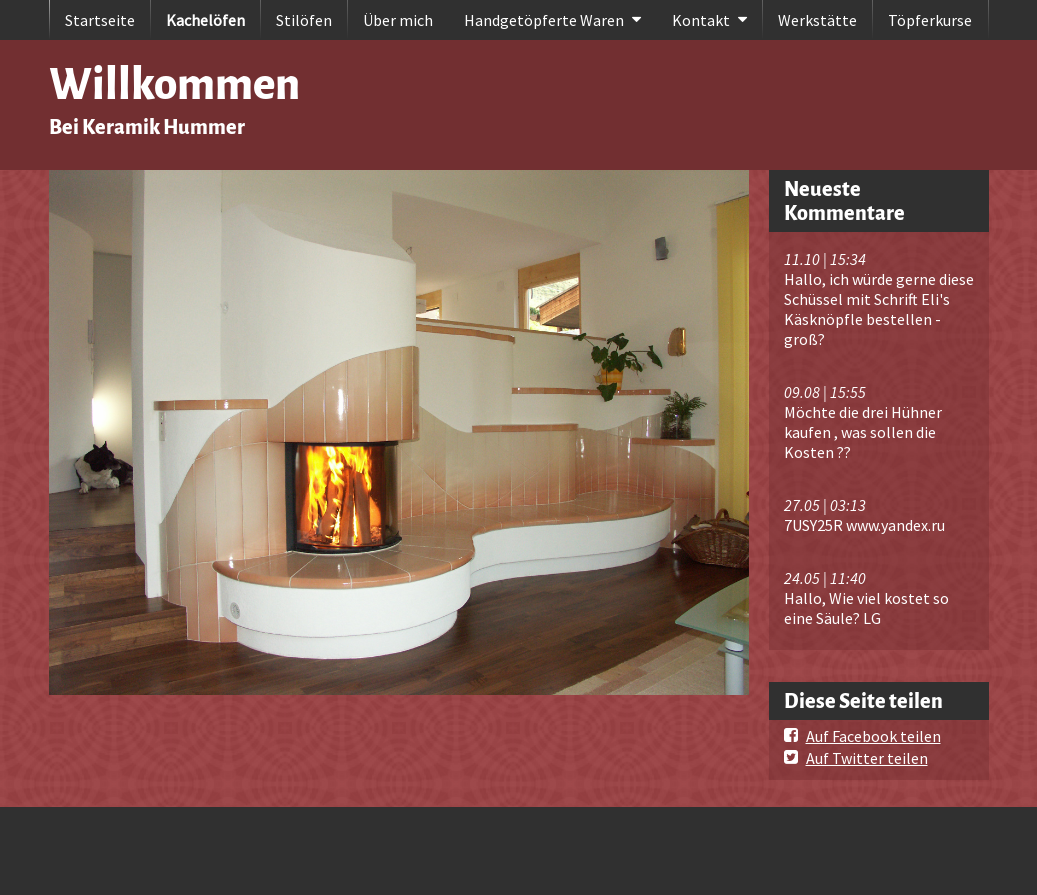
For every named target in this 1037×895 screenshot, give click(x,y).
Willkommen (174, 84)
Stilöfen (304, 20)
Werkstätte (817, 20)
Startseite (100, 20)
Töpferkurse (930, 20)
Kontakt (701, 20)
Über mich (398, 20)
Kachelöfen (205, 20)
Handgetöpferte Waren (544, 20)
